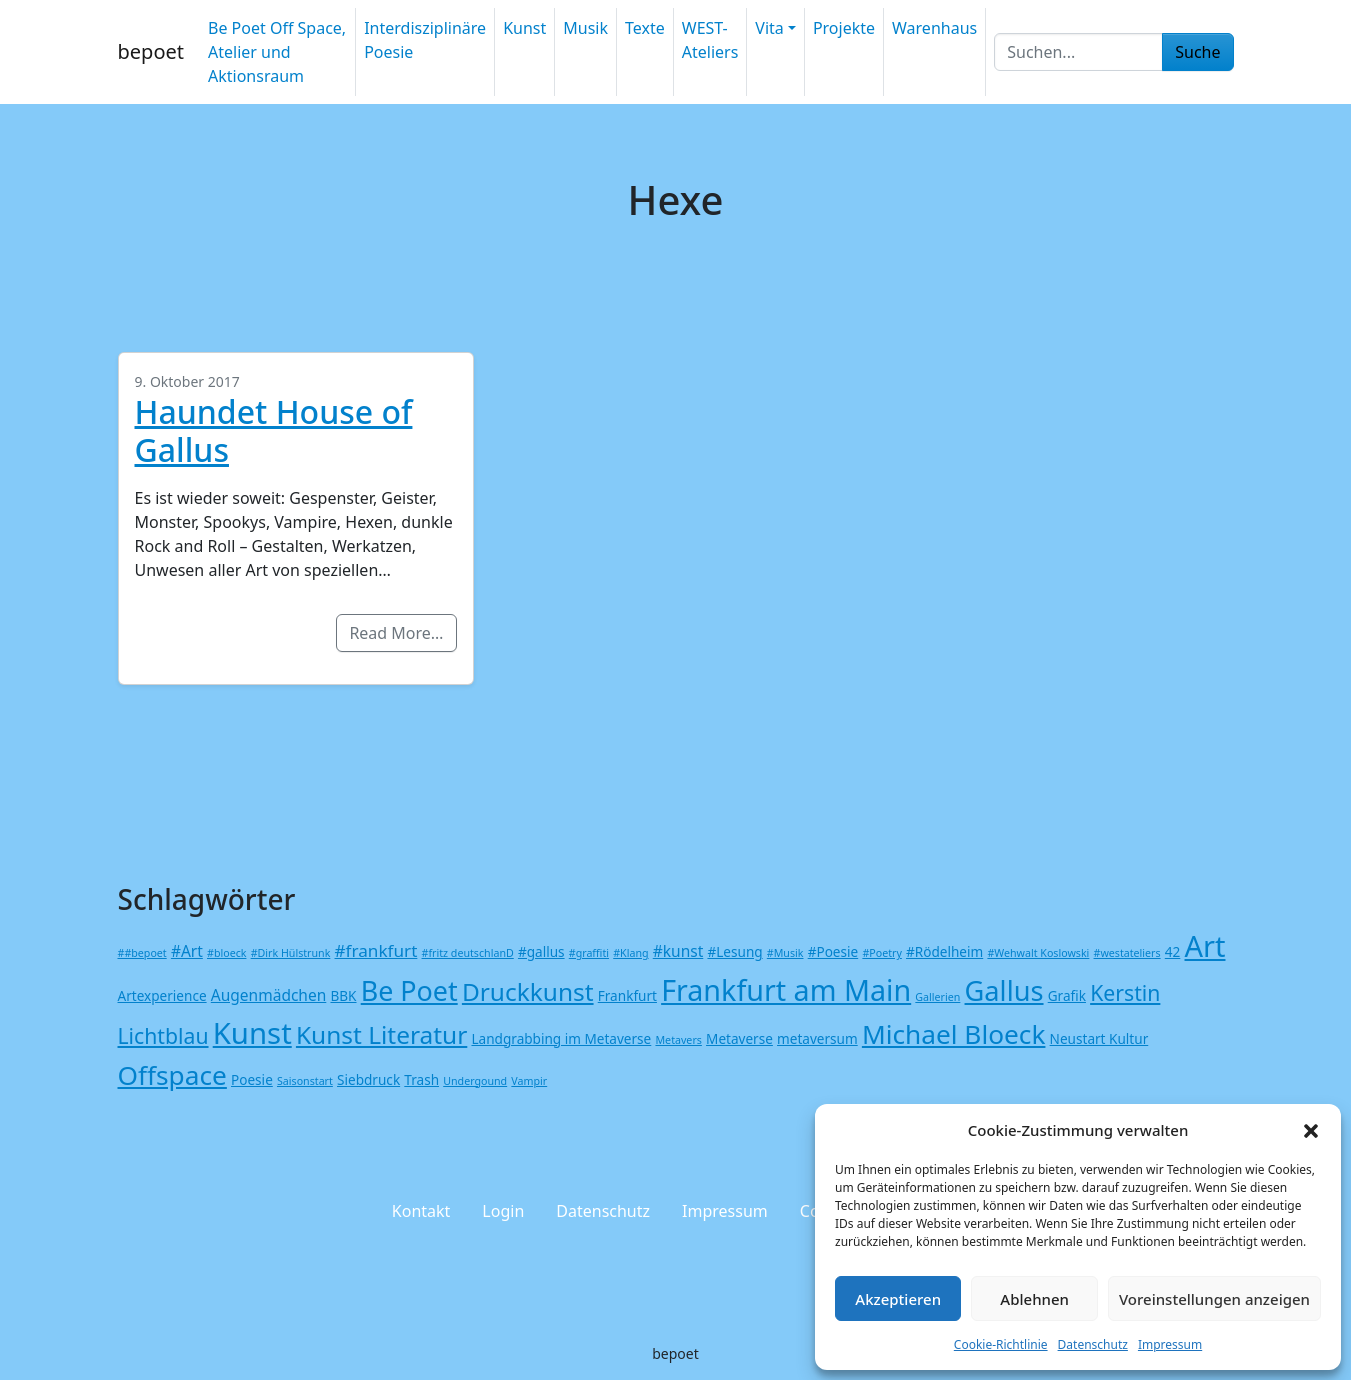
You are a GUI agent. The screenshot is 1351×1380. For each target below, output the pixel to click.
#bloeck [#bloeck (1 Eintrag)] (226, 953)
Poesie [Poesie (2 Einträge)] (252, 1079)
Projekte (844, 28)
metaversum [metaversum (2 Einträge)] (817, 1038)
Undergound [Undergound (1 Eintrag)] (475, 1081)
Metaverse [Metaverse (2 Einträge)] (739, 1038)
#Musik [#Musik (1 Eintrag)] (785, 953)
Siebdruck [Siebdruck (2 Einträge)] (368, 1079)
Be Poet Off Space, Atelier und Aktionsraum (277, 52)
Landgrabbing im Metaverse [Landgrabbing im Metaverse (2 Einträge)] (561, 1038)
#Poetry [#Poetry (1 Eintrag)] (881, 953)
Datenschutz (1093, 1344)
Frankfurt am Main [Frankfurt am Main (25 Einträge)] (786, 989)
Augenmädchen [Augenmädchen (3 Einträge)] (269, 995)
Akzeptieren (898, 1299)
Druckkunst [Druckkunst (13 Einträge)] (528, 991)
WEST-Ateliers (710, 40)
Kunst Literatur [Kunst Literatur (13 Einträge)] (381, 1034)
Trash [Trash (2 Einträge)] (421, 1079)
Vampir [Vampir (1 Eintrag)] (529, 1081)
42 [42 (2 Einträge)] (1173, 951)
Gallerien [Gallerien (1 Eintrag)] (937, 997)
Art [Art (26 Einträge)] (1205, 945)
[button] (1311, 1130)
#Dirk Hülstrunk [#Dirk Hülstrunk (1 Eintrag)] (291, 953)
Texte (645, 28)
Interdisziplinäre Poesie (425, 40)
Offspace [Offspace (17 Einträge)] (172, 1075)
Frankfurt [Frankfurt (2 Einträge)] (627, 995)
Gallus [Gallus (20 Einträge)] (1004, 990)
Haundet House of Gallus (274, 430)
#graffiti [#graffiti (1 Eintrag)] (589, 953)
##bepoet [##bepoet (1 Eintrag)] (142, 953)
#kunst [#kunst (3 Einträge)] (678, 951)
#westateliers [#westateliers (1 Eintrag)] (1127, 953)
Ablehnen (1034, 1299)
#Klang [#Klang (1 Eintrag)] (630, 953)
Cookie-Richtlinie (1001, 1344)
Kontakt (421, 1211)
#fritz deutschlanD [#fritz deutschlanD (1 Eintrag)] (468, 953)
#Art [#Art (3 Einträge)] (187, 951)
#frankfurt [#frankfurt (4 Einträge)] (376, 950)
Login (503, 1211)
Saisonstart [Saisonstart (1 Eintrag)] (305, 1081)
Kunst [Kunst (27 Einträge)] (252, 1033)
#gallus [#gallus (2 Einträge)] (541, 951)
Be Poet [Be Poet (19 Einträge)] (409, 990)
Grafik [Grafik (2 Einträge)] (1067, 995)
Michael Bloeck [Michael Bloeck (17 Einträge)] (954, 1034)
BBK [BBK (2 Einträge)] (343, 995)
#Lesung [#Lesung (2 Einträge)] (734, 951)
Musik (585, 28)
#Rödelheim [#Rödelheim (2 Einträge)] (944, 951)
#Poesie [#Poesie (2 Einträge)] (833, 951)
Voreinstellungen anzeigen (1214, 1299)
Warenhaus (934, 28)
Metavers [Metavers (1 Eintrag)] (678, 1040)
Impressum (1170, 1344)
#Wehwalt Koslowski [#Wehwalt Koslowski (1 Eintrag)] (1038, 953)
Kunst (524, 28)
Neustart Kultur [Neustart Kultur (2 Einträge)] (1099, 1038)
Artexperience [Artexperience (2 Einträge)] (162, 995)
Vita (769, 28)
